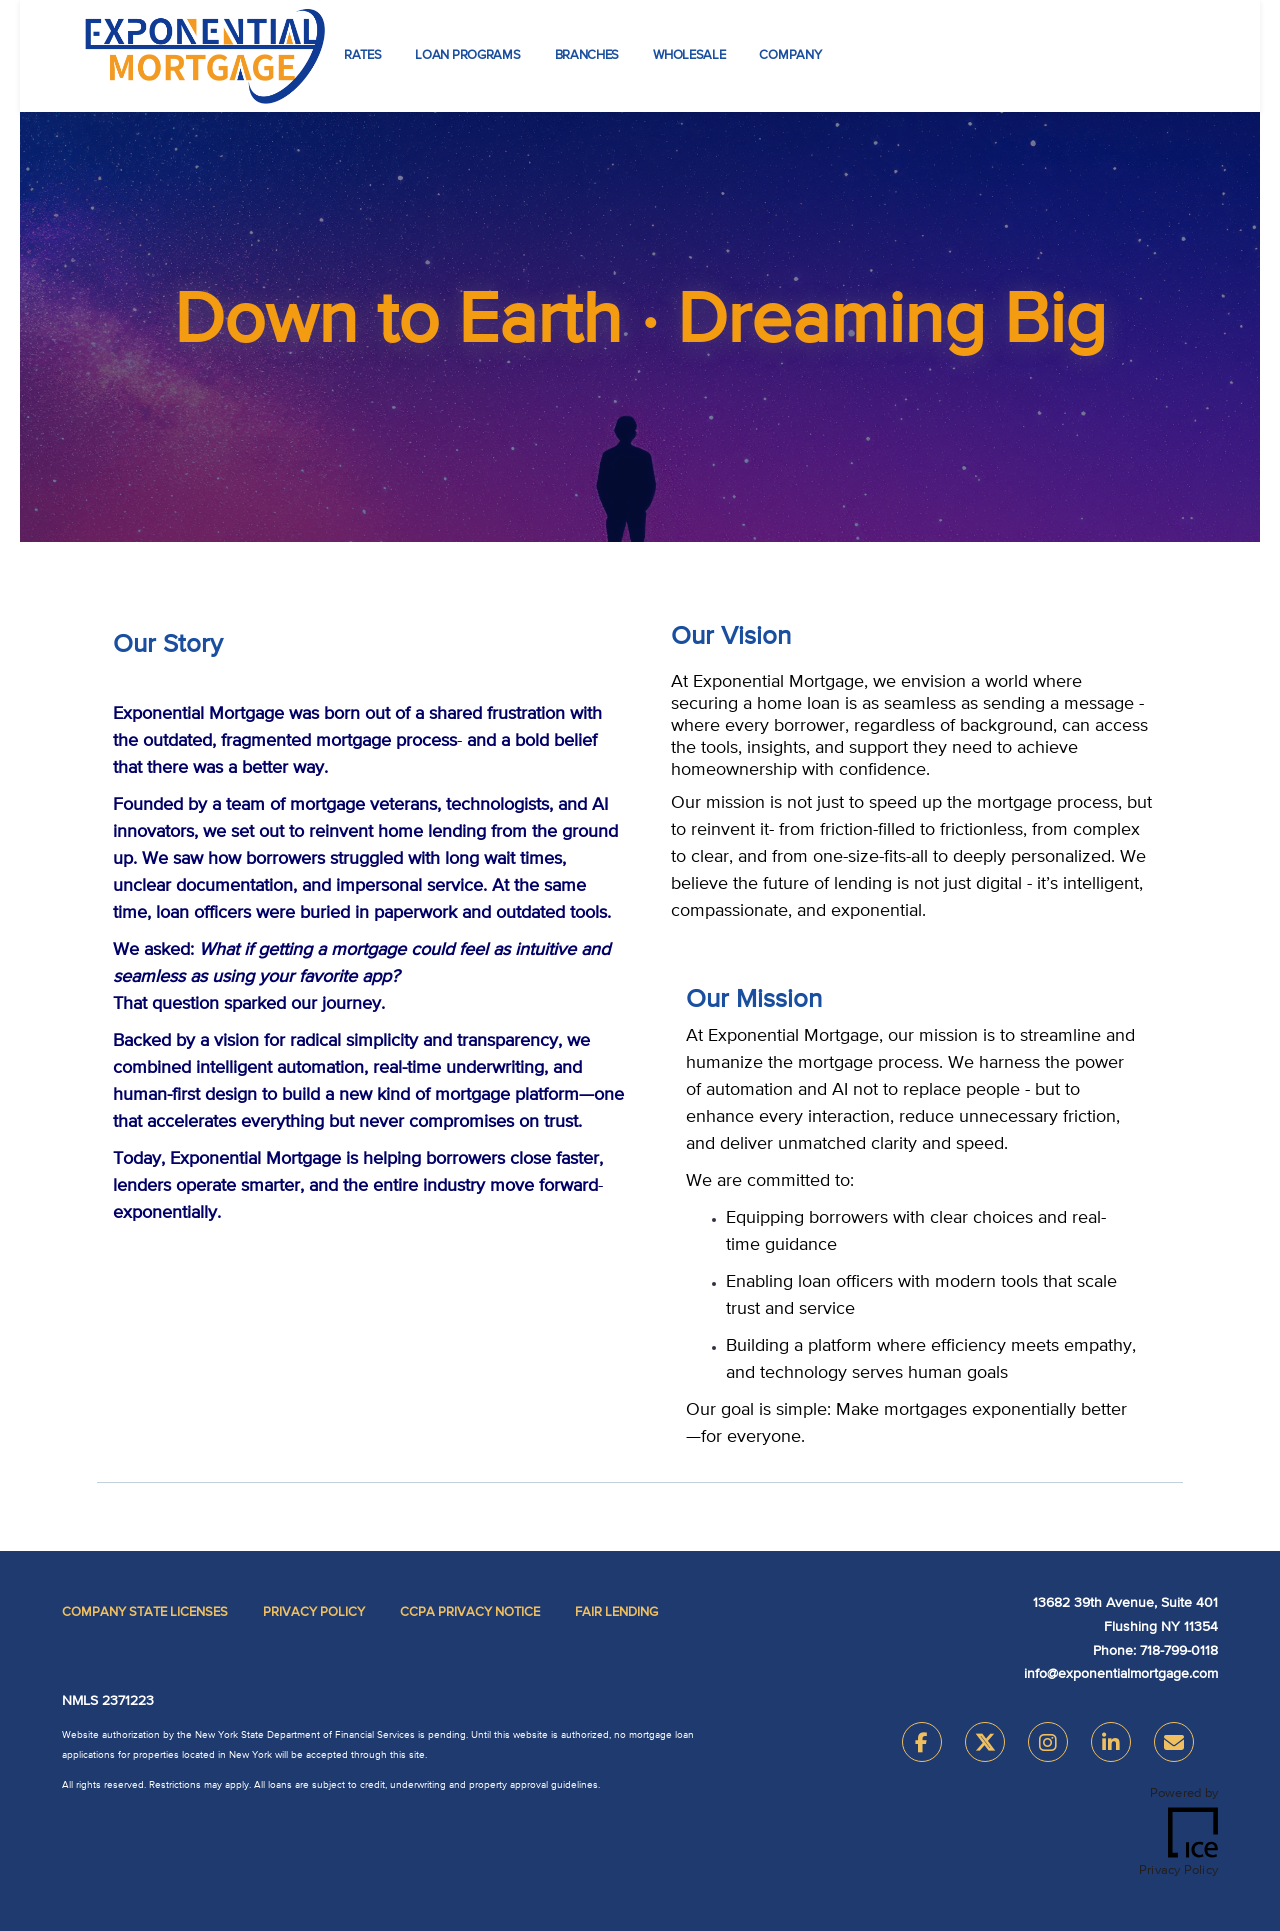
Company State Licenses (145, 1612)
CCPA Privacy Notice (470, 1612)
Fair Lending (616, 1612)
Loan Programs (467, 55)
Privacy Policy (314, 1612)
